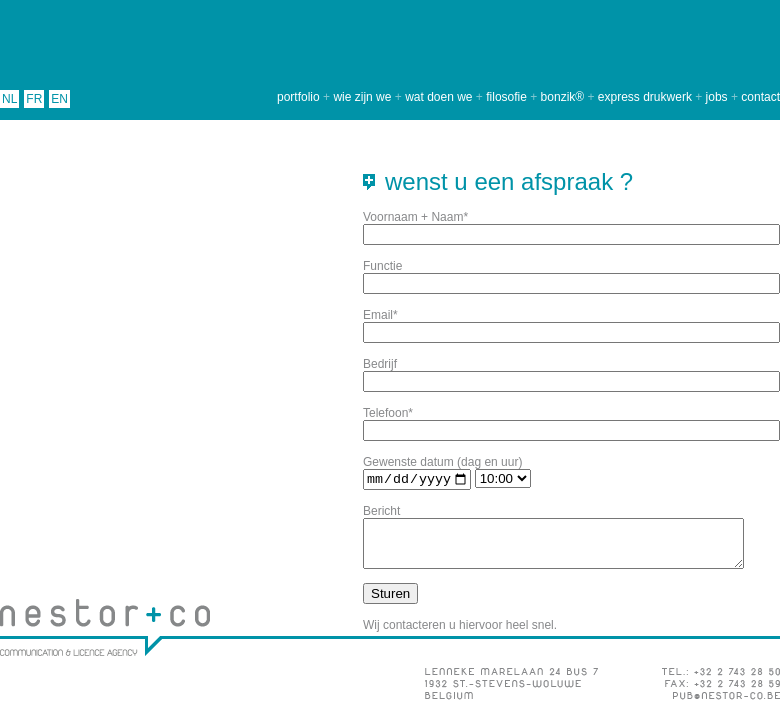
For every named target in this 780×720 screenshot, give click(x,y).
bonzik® (563, 97)
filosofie (506, 97)
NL (9, 99)
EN (59, 99)
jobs (717, 97)
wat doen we (438, 97)
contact (760, 97)
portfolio (298, 97)
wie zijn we (362, 97)
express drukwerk (645, 97)
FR (34, 99)
